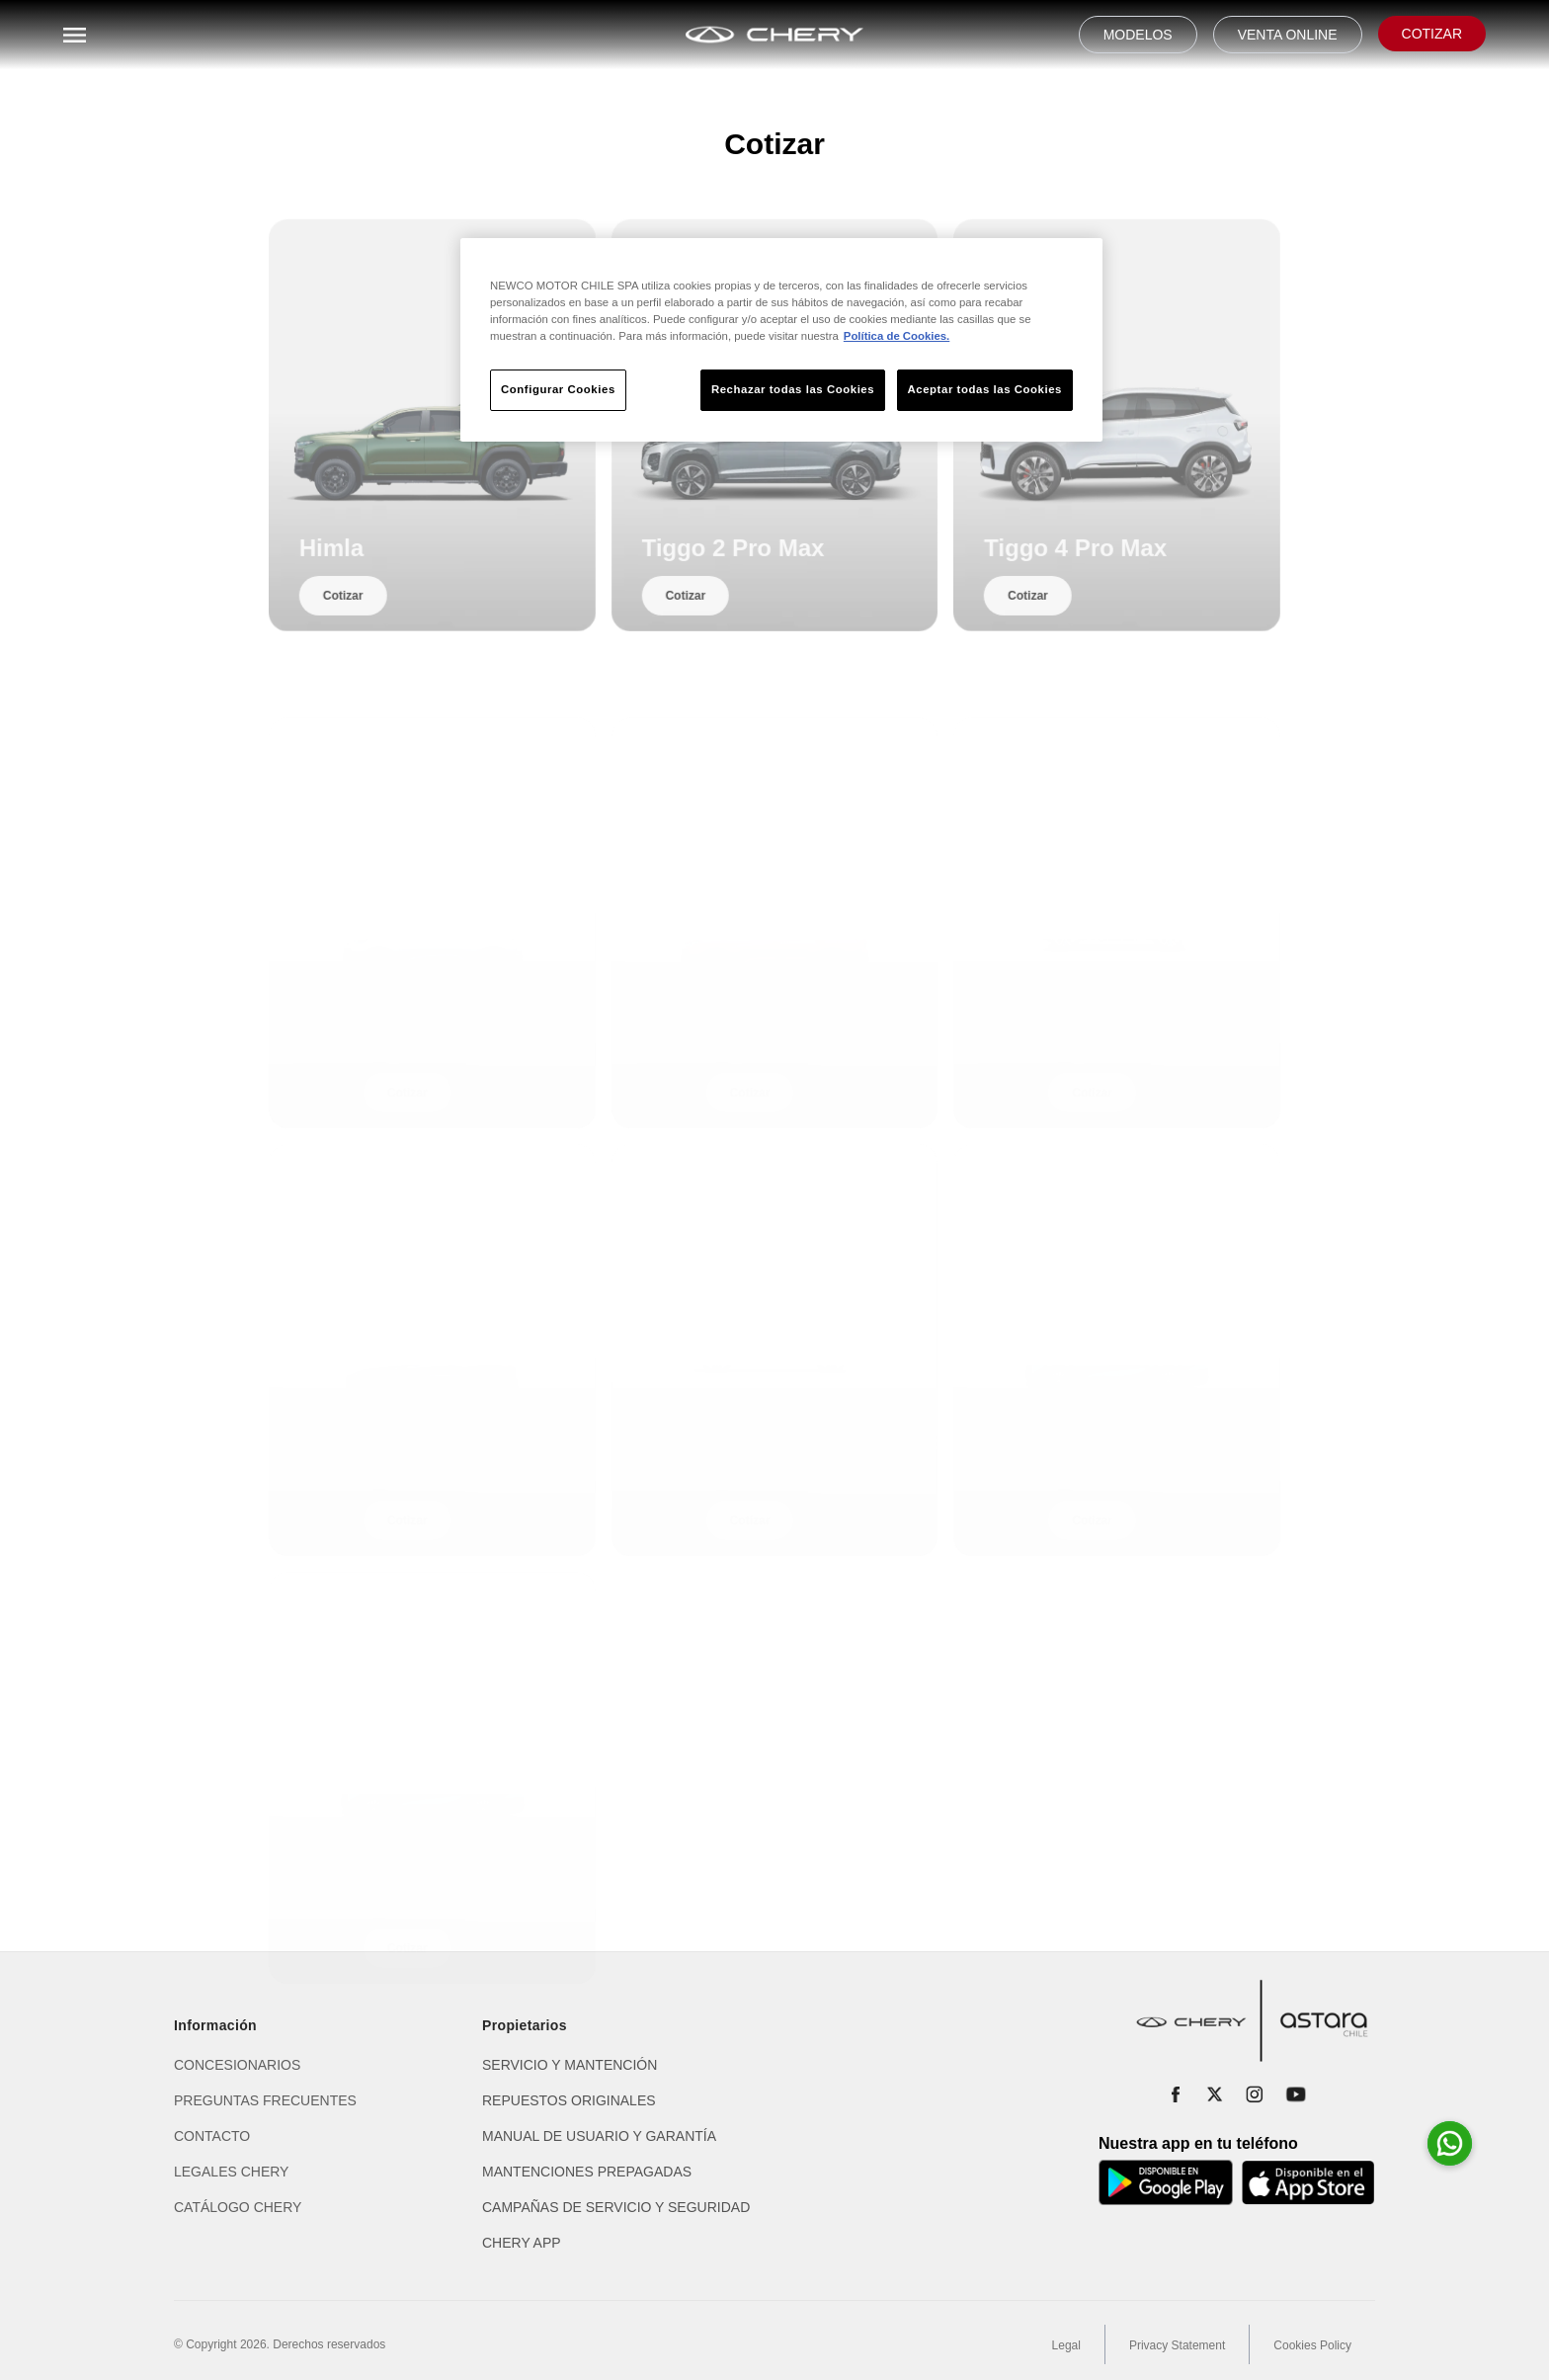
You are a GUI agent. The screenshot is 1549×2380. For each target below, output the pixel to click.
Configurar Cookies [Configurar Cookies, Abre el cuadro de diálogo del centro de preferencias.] (558, 389)
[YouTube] (1296, 2094)
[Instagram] (1254, 2094)
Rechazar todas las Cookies (792, 389)
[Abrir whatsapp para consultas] (1449, 2143)
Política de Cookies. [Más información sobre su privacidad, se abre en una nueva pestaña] (896, 336)
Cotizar (363, 624)
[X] (1215, 2094)
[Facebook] (1175, 2094)
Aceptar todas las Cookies (985, 389)
